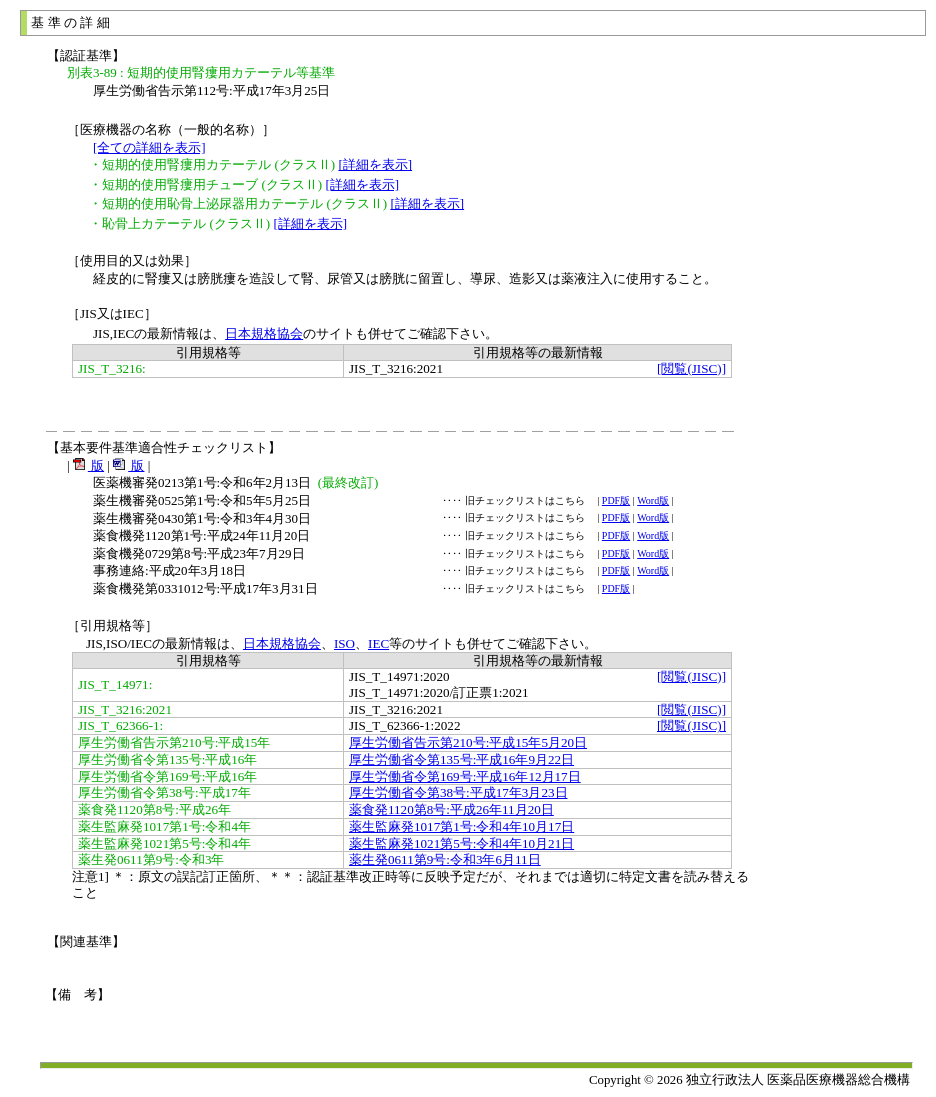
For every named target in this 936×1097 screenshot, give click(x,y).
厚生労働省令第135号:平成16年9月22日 (461, 759)
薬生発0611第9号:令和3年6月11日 (445, 859)
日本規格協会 (264, 333)
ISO (344, 643)
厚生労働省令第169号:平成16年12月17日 (465, 776)
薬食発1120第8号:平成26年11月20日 (451, 809)
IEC (378, 643)
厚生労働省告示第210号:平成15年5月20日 (468, 742)
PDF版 (616, 500)
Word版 (653, 500)
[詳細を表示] (375, 164)
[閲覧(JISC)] (691, 368)
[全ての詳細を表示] (149, 147)
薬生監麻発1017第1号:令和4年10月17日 (461, 826)
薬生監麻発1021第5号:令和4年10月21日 (461, 843)
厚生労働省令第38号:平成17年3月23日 (458, 792)
